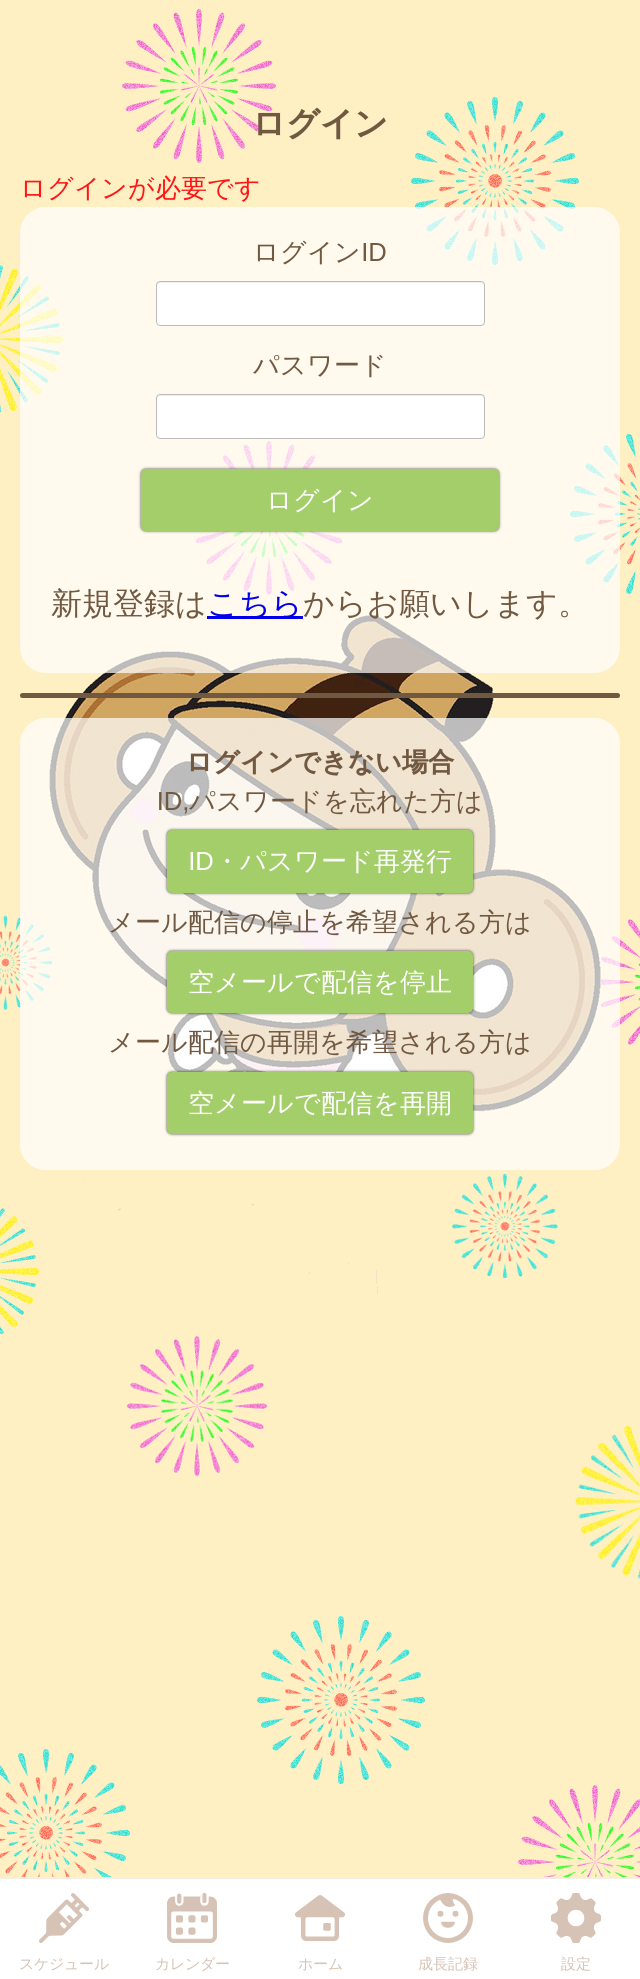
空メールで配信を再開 (320, 1103)
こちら (255, 603)
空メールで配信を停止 (320, 982)
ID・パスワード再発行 (320, 861)
